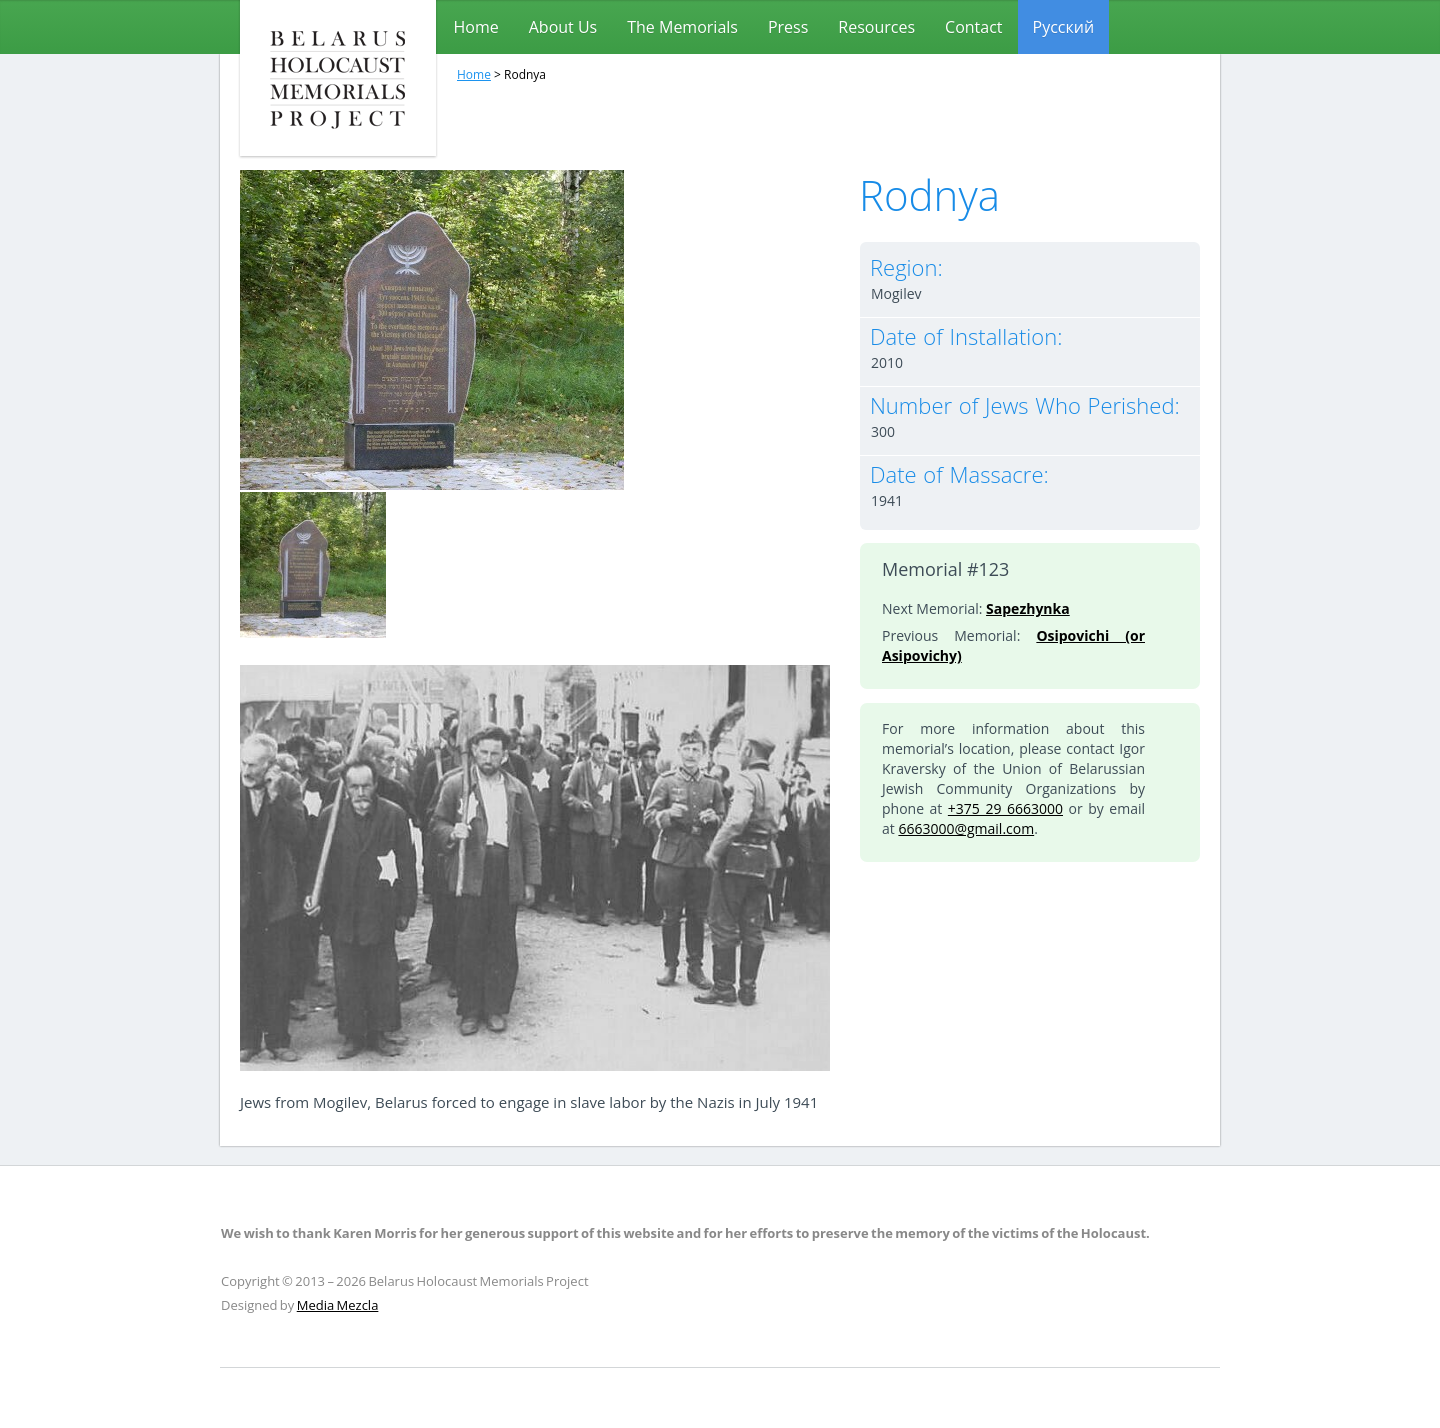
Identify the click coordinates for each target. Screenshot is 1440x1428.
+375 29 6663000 (1005, 808)
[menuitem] (1064, 27)
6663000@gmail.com (966, 828)
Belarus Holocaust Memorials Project (338, 78)
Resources (876, 27)
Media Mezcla (338, 1305)
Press (788, 27)
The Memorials (682, 27)
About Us (563, 27)
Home (476, 27)
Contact (973, 27)
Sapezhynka (1028, 608)
